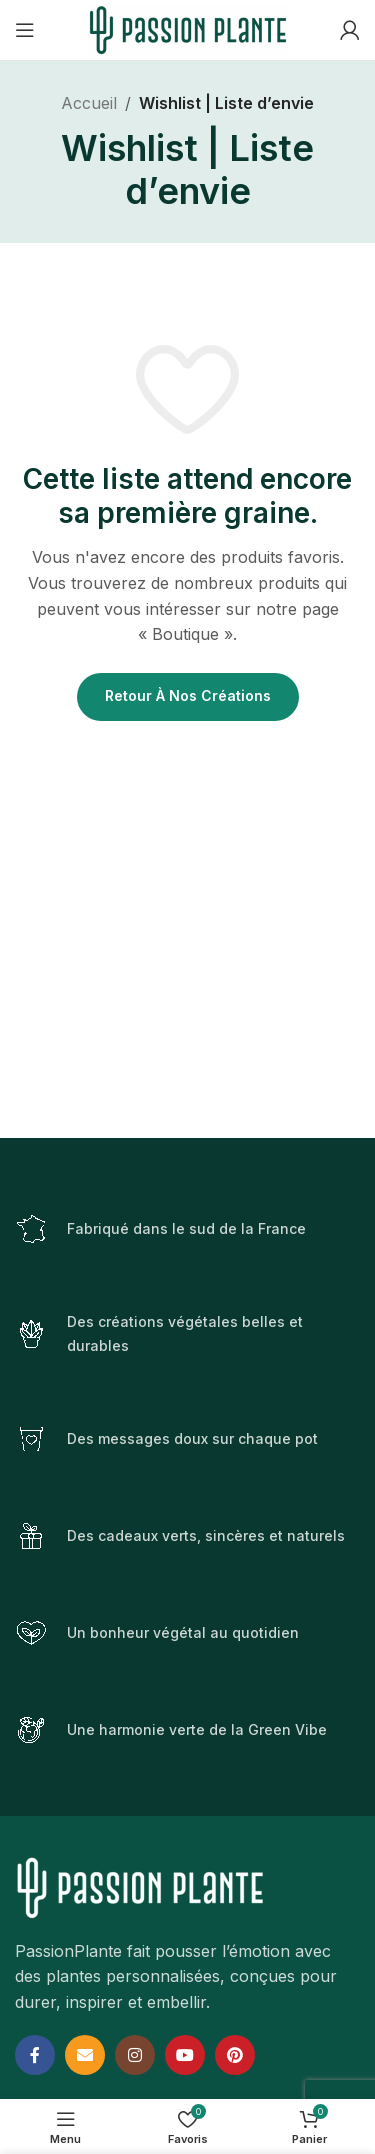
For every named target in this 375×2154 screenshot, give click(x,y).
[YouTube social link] (185, 2055)
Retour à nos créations (188, 695)
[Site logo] (188, 28)
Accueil (89, 103)
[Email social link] (85, 2055)
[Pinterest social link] (235, 2055)
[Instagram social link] (135, 2055)
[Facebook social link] (35, 2055)
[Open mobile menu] (25, 30)
